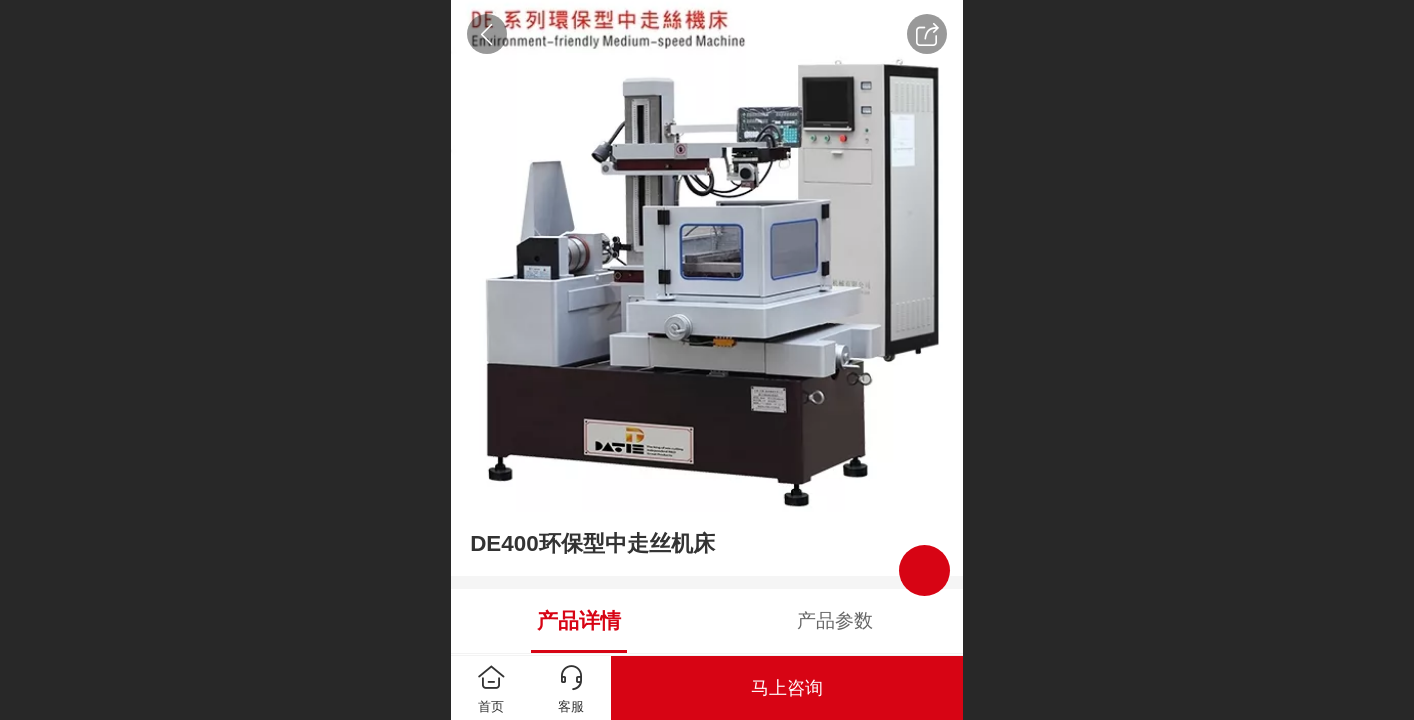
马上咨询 (787, 688)
